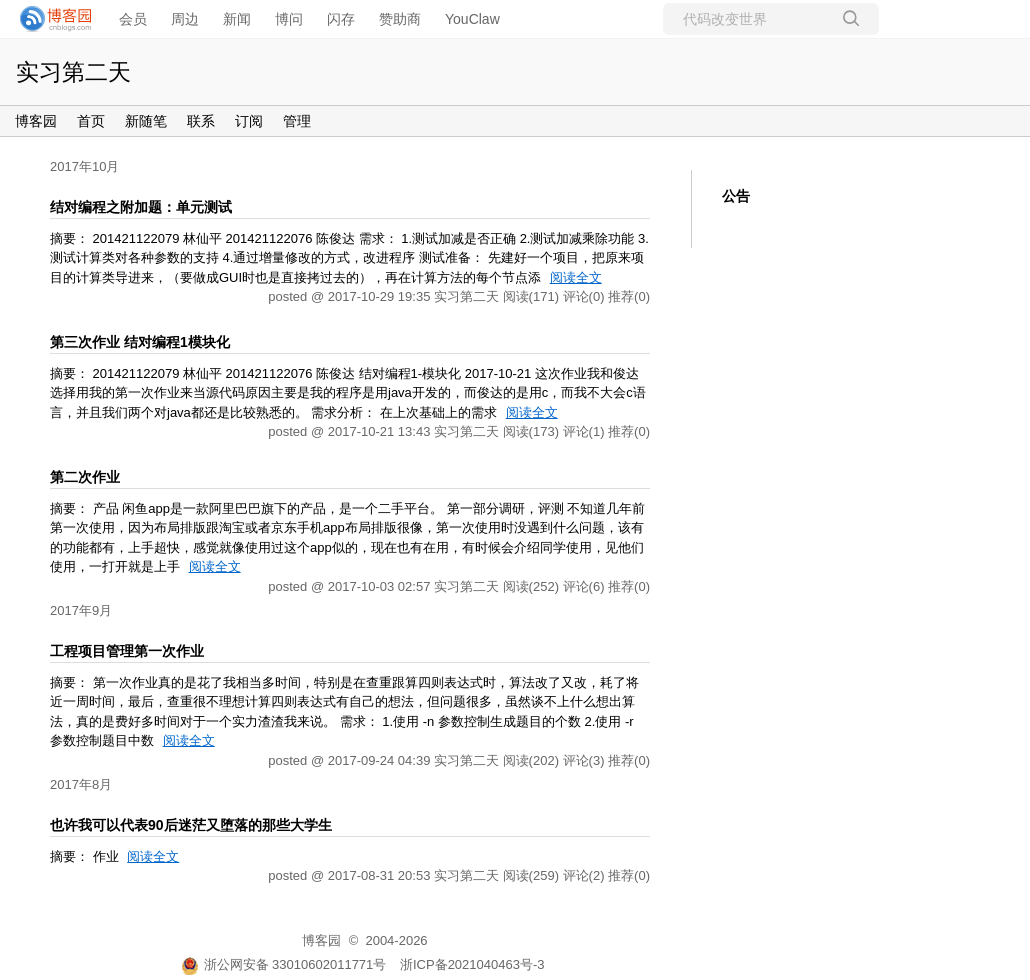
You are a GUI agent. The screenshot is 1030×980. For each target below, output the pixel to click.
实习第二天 (73, 72)
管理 (297, 121)
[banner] (50, 19)
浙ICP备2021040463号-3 (472, 964)
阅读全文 (576, 277)
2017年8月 (81, 784)
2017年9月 (81, 610)
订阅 (249, 121)
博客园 (36, 121)
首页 (91, 121)
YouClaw (472, 19)
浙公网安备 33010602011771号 (284, 964)
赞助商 (400, 19)
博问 (289, 19)
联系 (201, 121)
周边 (185, 19)
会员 (133, 19)
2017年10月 (84, 166)
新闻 (237, 19)
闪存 (341, 19)
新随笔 (146, 121)
